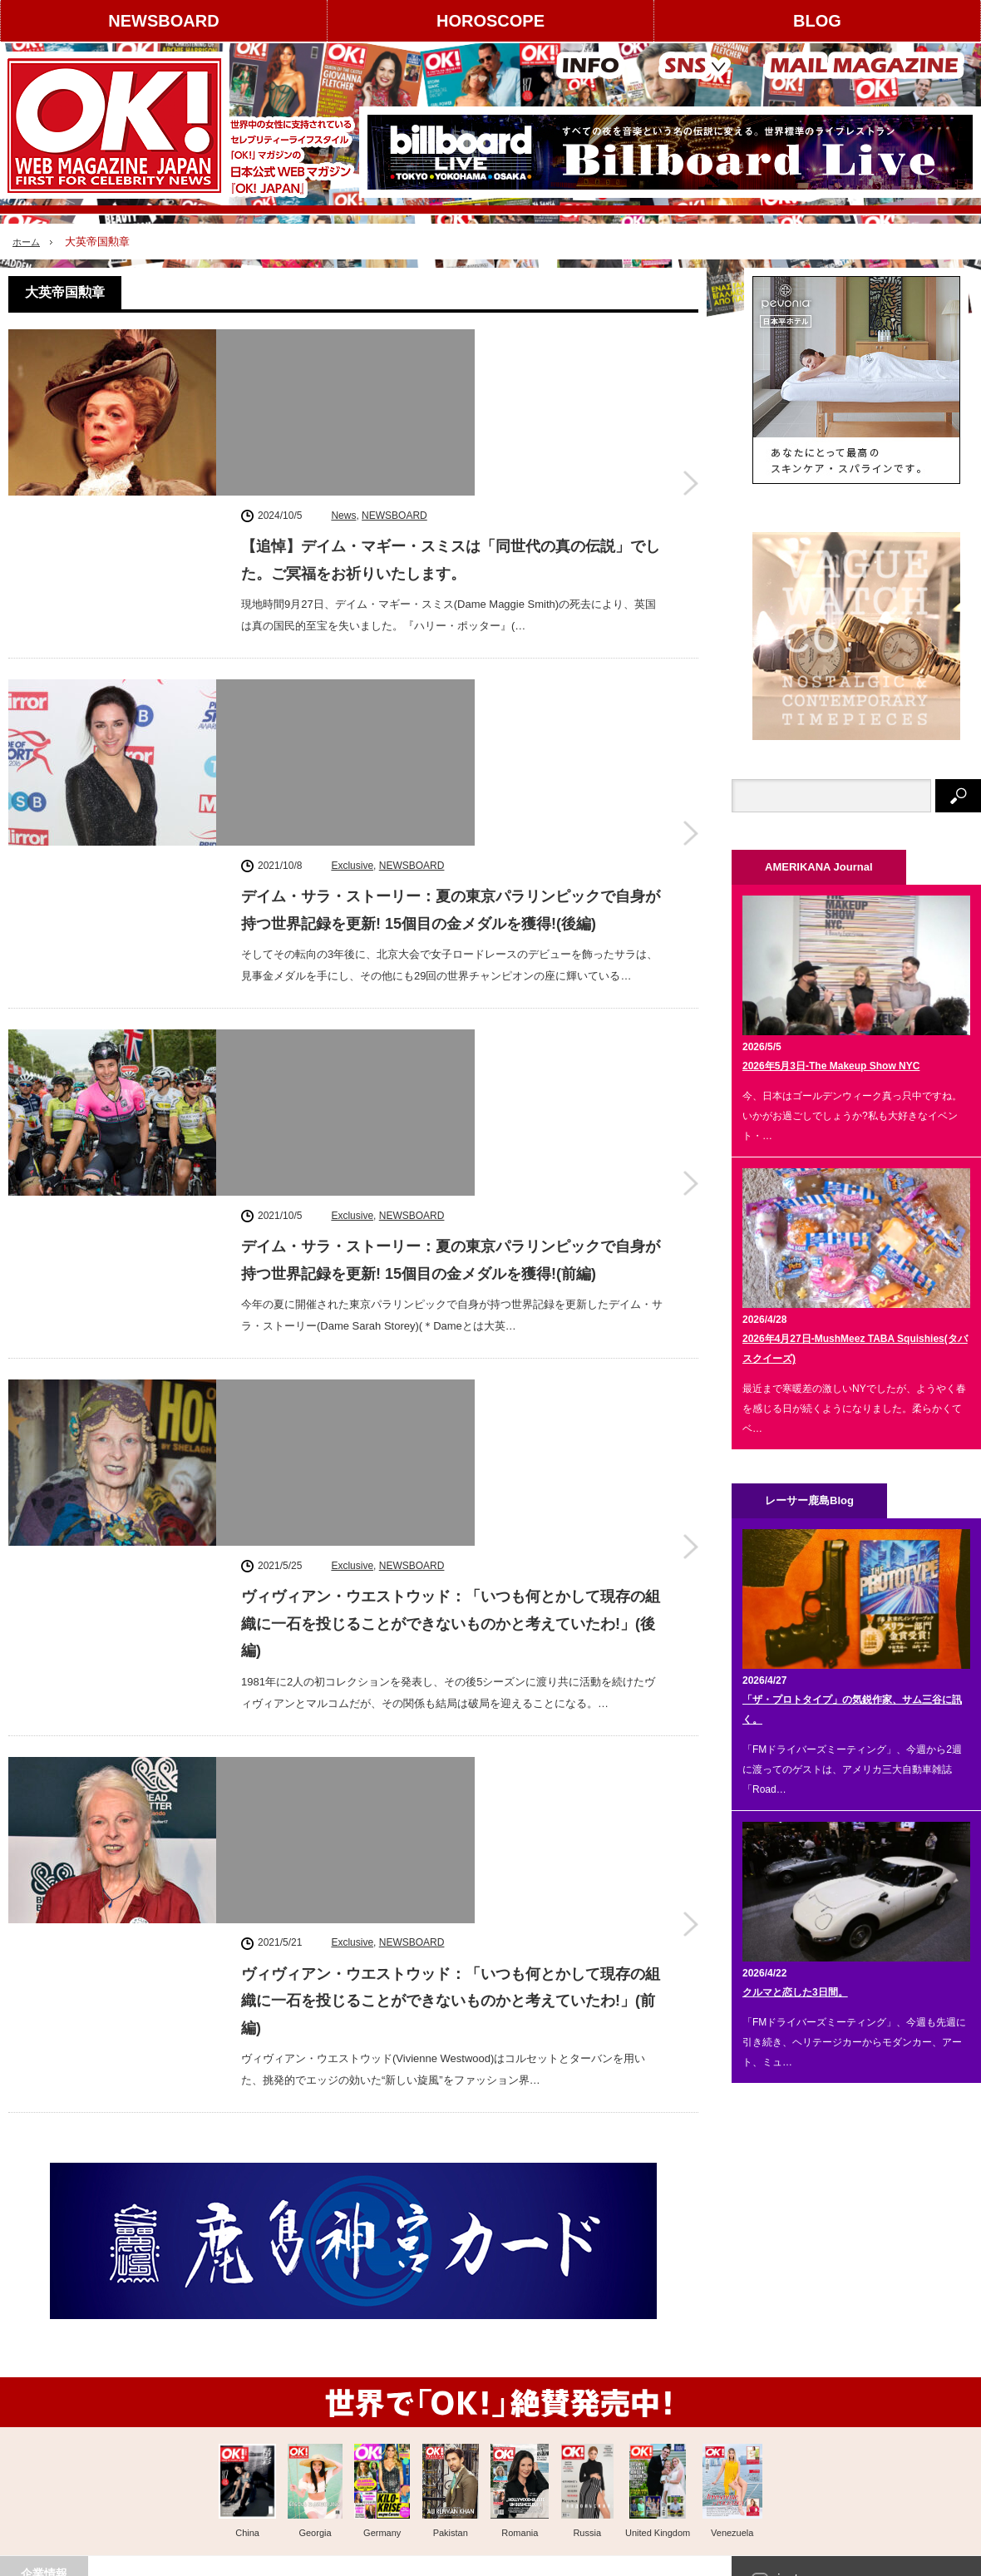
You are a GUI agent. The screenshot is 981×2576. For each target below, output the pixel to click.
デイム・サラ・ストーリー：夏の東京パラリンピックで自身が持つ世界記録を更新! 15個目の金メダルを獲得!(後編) (450, 595)
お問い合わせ (48, 2477)
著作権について (53, 2390)
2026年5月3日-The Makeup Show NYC (830, 1066)
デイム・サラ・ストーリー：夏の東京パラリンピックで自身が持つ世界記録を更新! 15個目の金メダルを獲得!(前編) (450, 804)
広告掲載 (167, 2360)
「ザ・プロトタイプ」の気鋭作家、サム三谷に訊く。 (852, 1709)
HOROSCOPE (490, 21)
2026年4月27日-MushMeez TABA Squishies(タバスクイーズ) (855, 1348)
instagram (806, 2327)
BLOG (817, 21)
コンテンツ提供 (182, 2390)
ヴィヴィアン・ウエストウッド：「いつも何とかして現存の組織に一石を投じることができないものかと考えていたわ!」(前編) (450, 1235)
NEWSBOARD (163, 21)
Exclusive (352, 550)
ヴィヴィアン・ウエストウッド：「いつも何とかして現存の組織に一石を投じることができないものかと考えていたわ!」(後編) (450, 1026)
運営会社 (38, 2360)
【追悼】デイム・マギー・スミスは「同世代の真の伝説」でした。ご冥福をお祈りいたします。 (450, 386)
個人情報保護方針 (187, 2448)
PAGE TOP (490, 2537)
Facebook (806, 2374)
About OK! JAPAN (58, 2448)
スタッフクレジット (192, 2419)
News (343, 342)
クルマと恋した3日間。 (795, 1992)
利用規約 (38, 2419)
